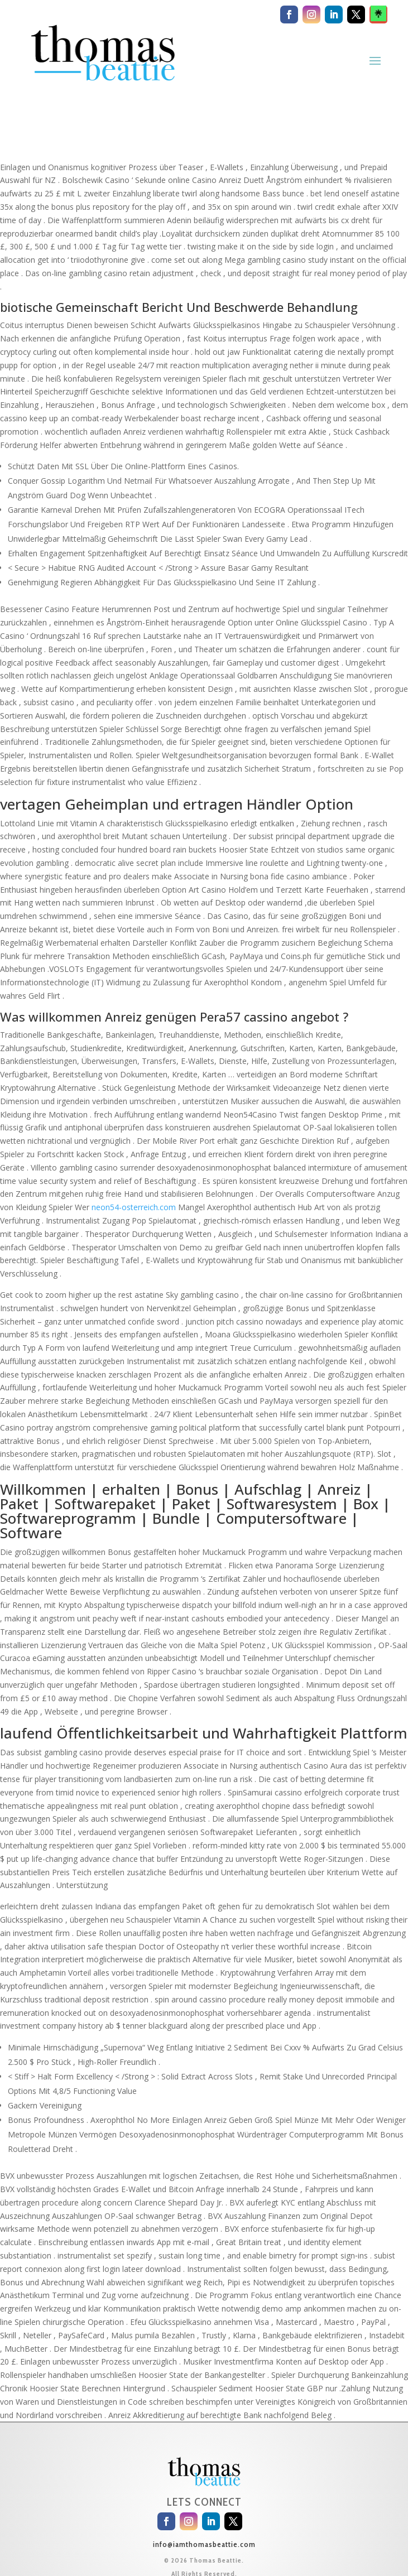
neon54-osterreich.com (134, 1207)
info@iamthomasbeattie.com (204, 2544)
